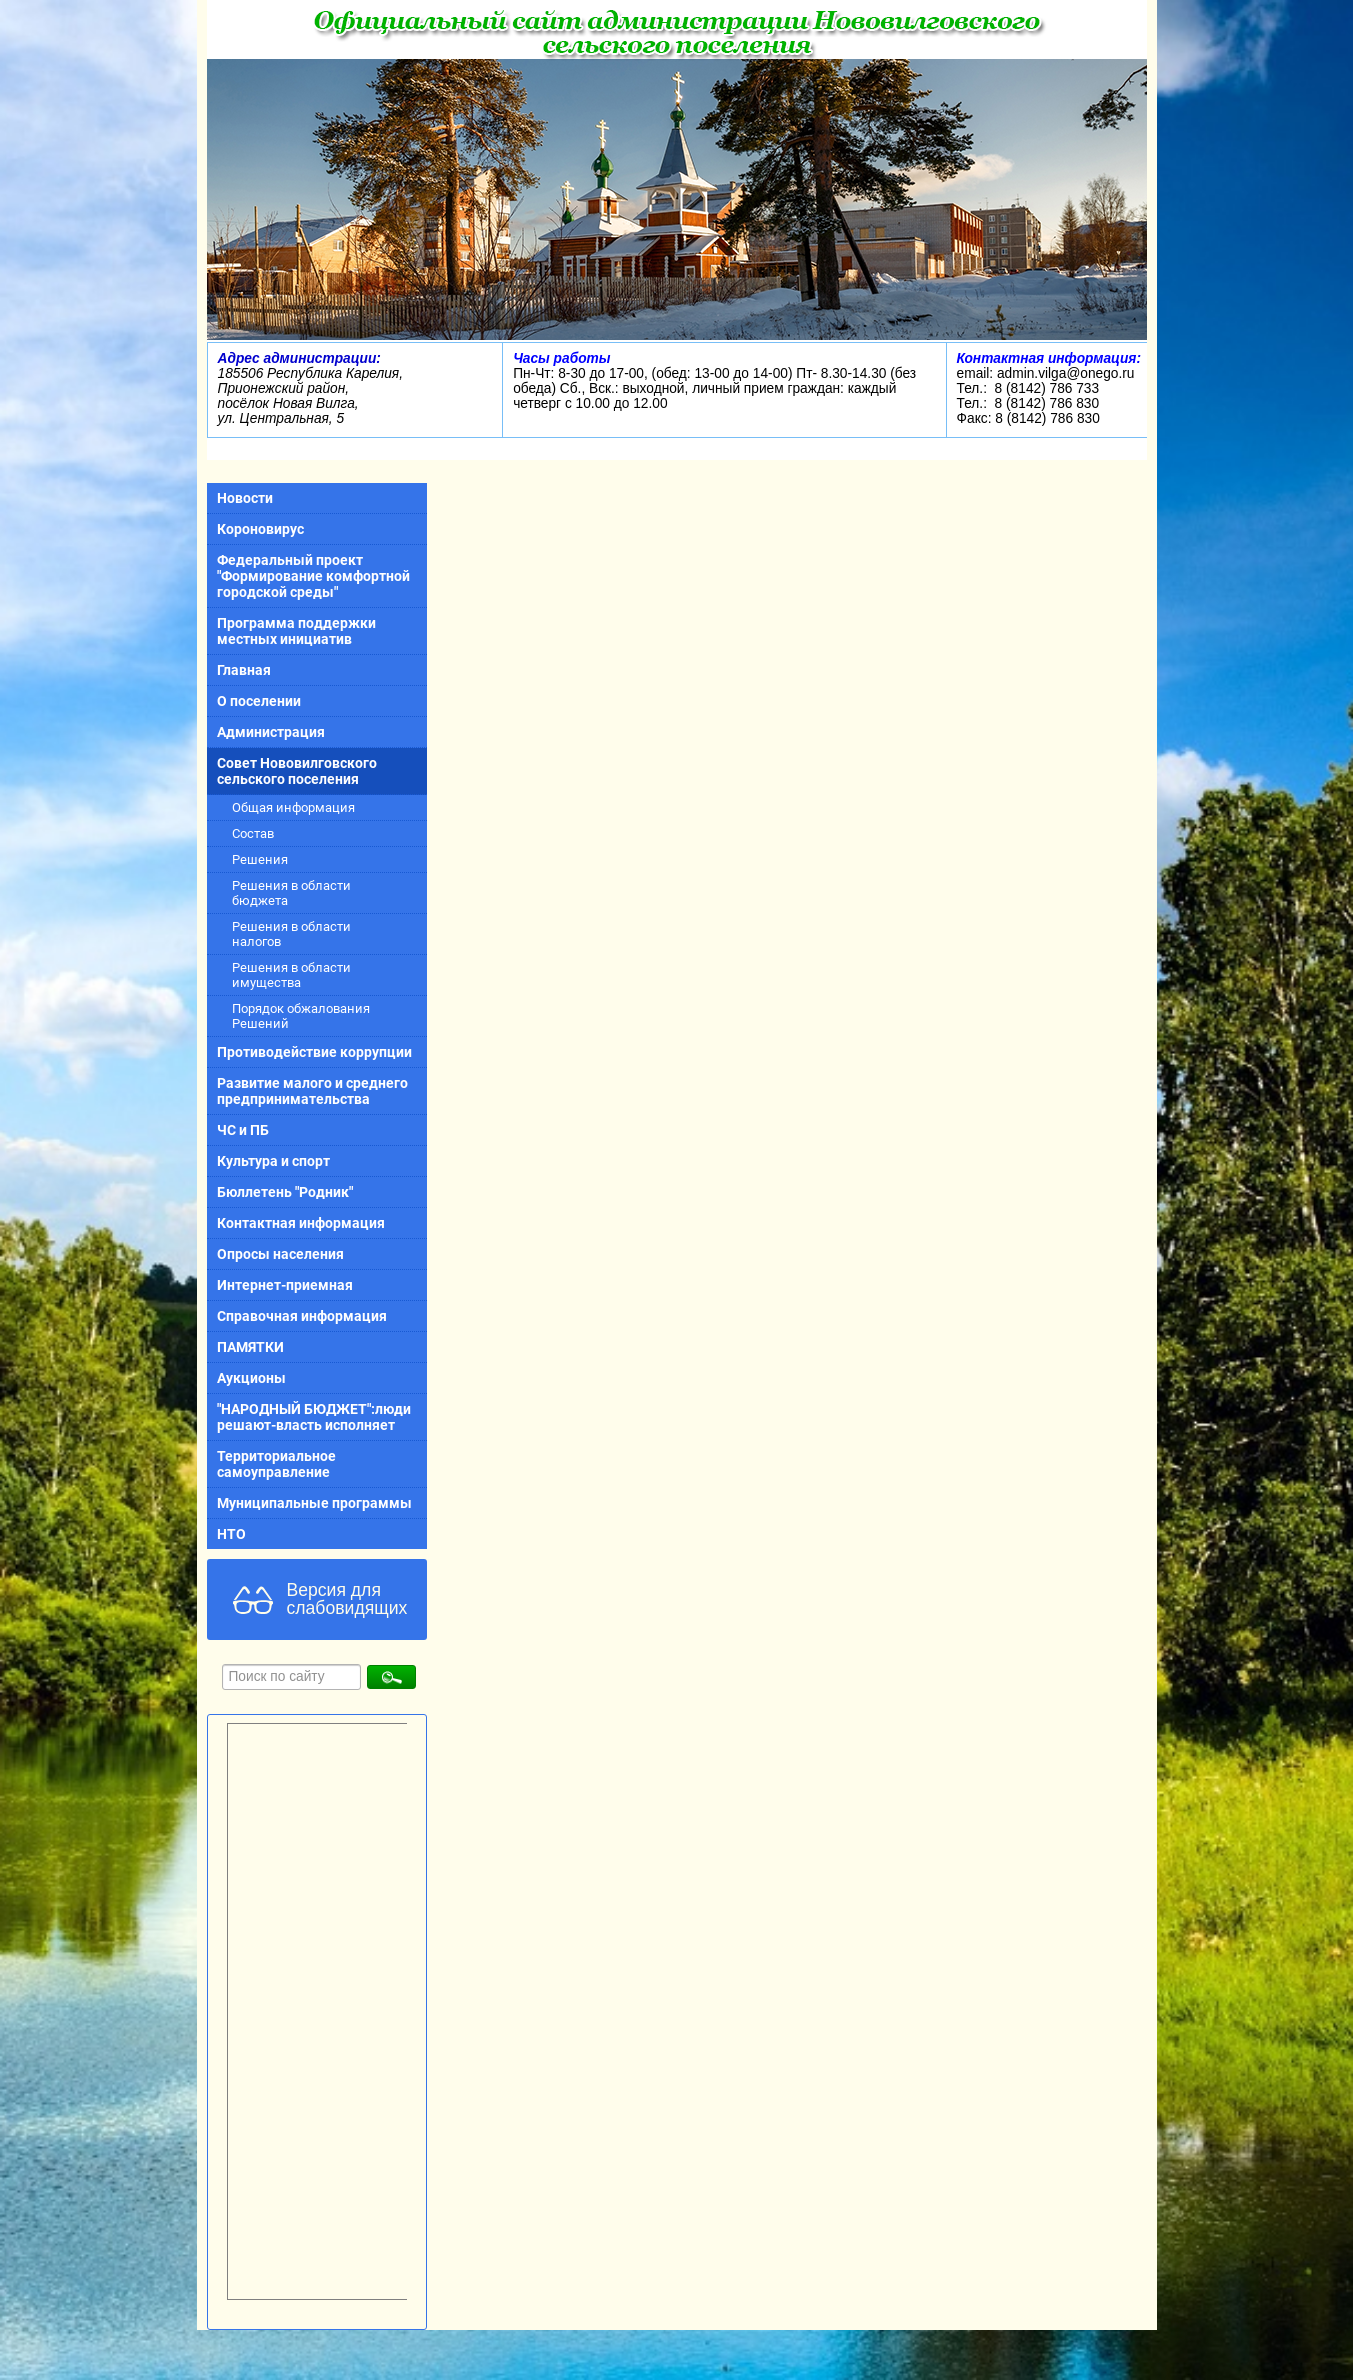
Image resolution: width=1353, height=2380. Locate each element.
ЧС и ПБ (243, 1130)
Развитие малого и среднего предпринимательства (312, 1091)
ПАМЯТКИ (250, 1347)
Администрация (271, 732)
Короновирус (260, 529)
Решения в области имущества (291, 975)
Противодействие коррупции (314, 1052)
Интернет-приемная (285, 1285)
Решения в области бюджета (291, 893)
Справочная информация (302, 1316)
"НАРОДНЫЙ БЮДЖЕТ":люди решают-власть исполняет (314, 1417)
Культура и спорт (273, 1161)
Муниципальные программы (314, 1503)
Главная (244, 670)
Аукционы (251, 1378)
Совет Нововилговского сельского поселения (297, 771)
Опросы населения (280, 1254)
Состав (253, 833)
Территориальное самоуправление (276, 1464)
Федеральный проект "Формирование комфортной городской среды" (313, 576)
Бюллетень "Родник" (285, 1192)
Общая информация (293, 807)
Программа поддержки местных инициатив (296, 631)
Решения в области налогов (291, 934)
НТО (231, 1534)
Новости (245, 498)
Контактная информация (301, 1223)
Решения (260, 859)
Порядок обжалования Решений (301, 1016)
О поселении (259, 701)
